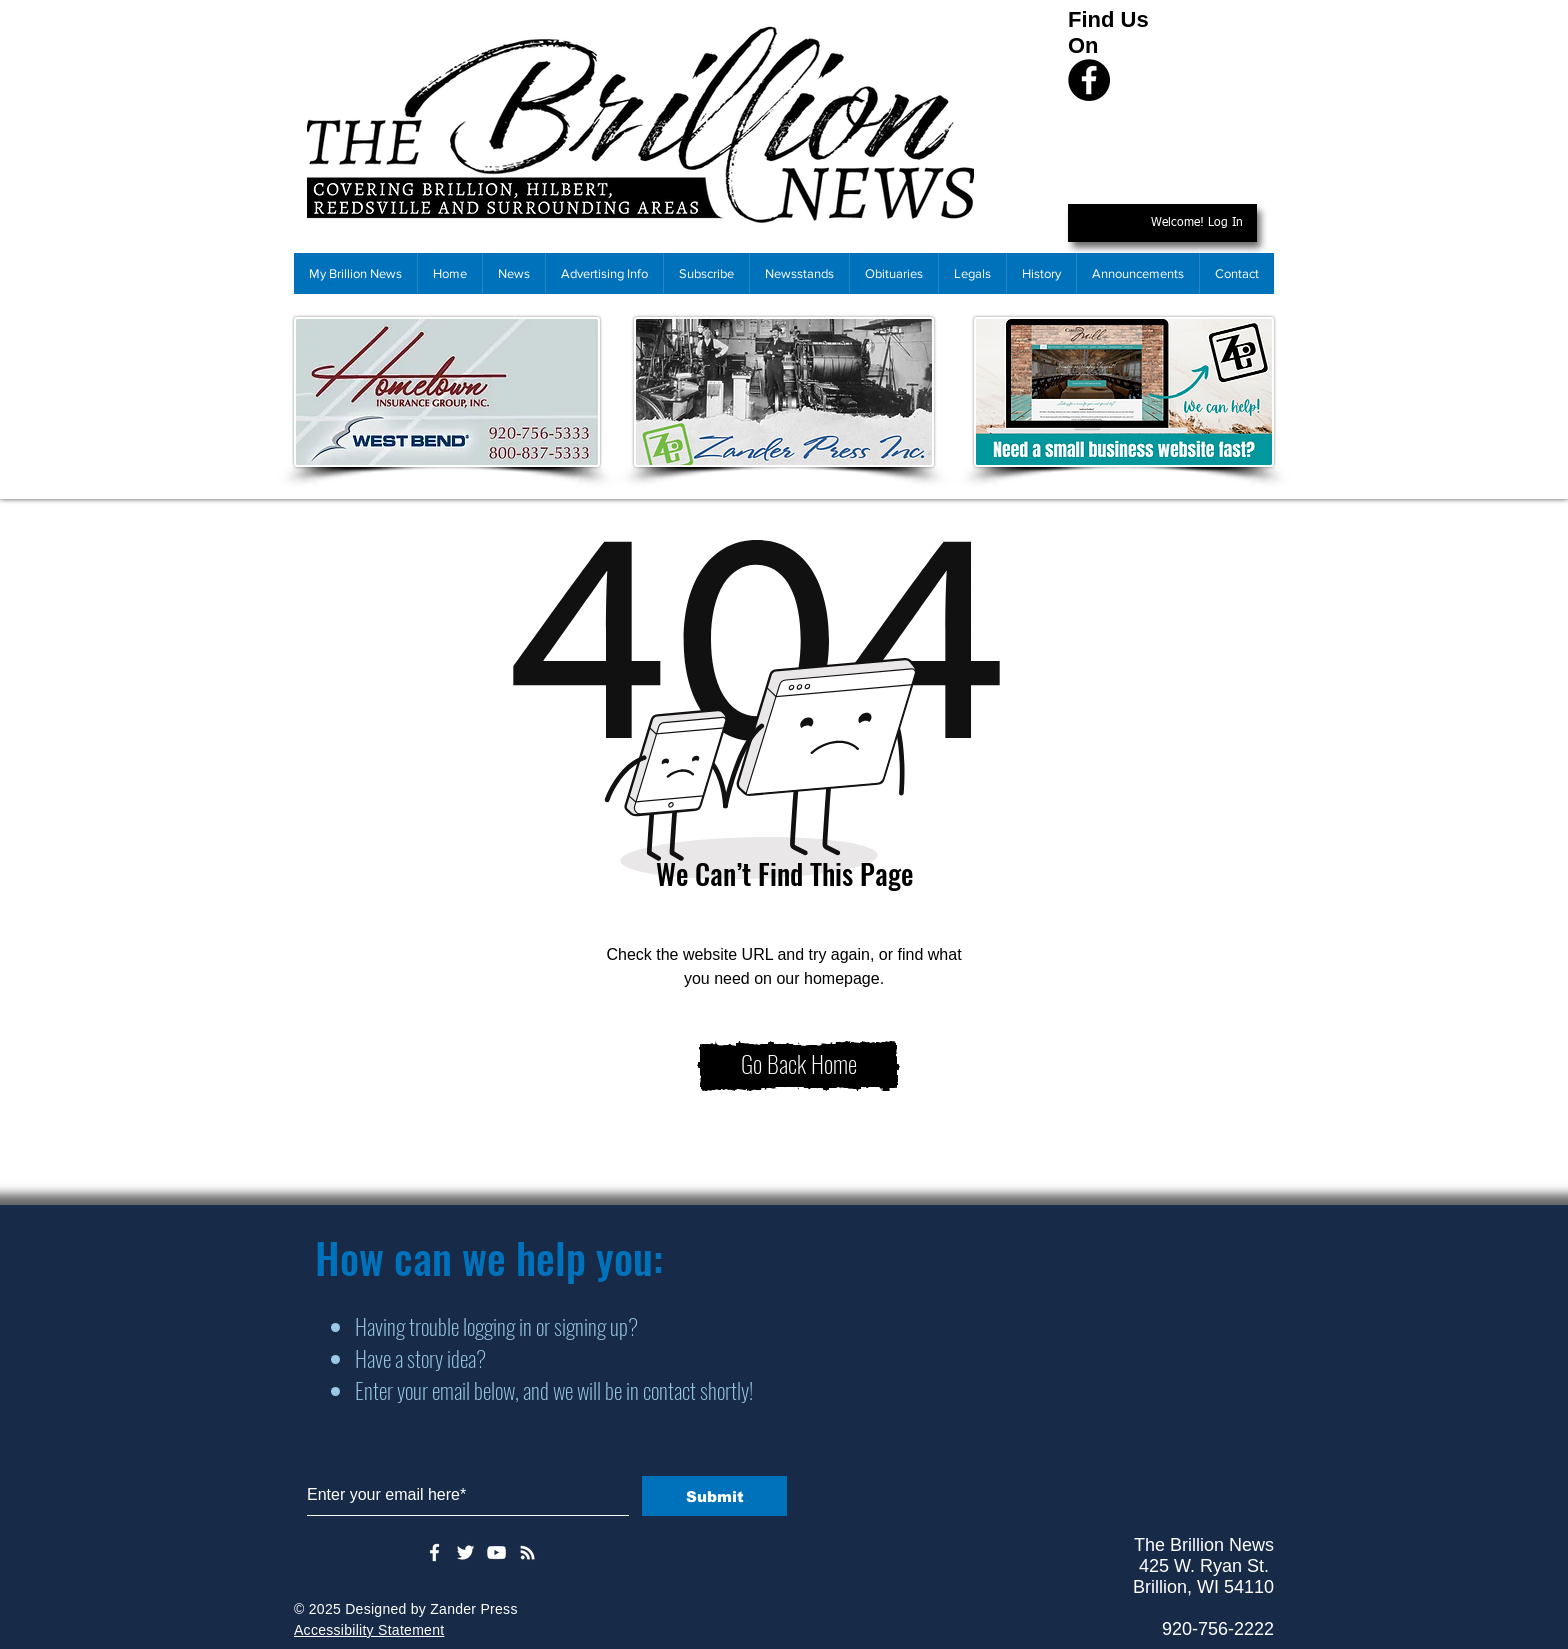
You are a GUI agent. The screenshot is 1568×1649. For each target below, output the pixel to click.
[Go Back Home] (798, 1066)
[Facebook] (1089, 80)
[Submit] (714, 1496)
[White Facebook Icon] (434, 1552)
